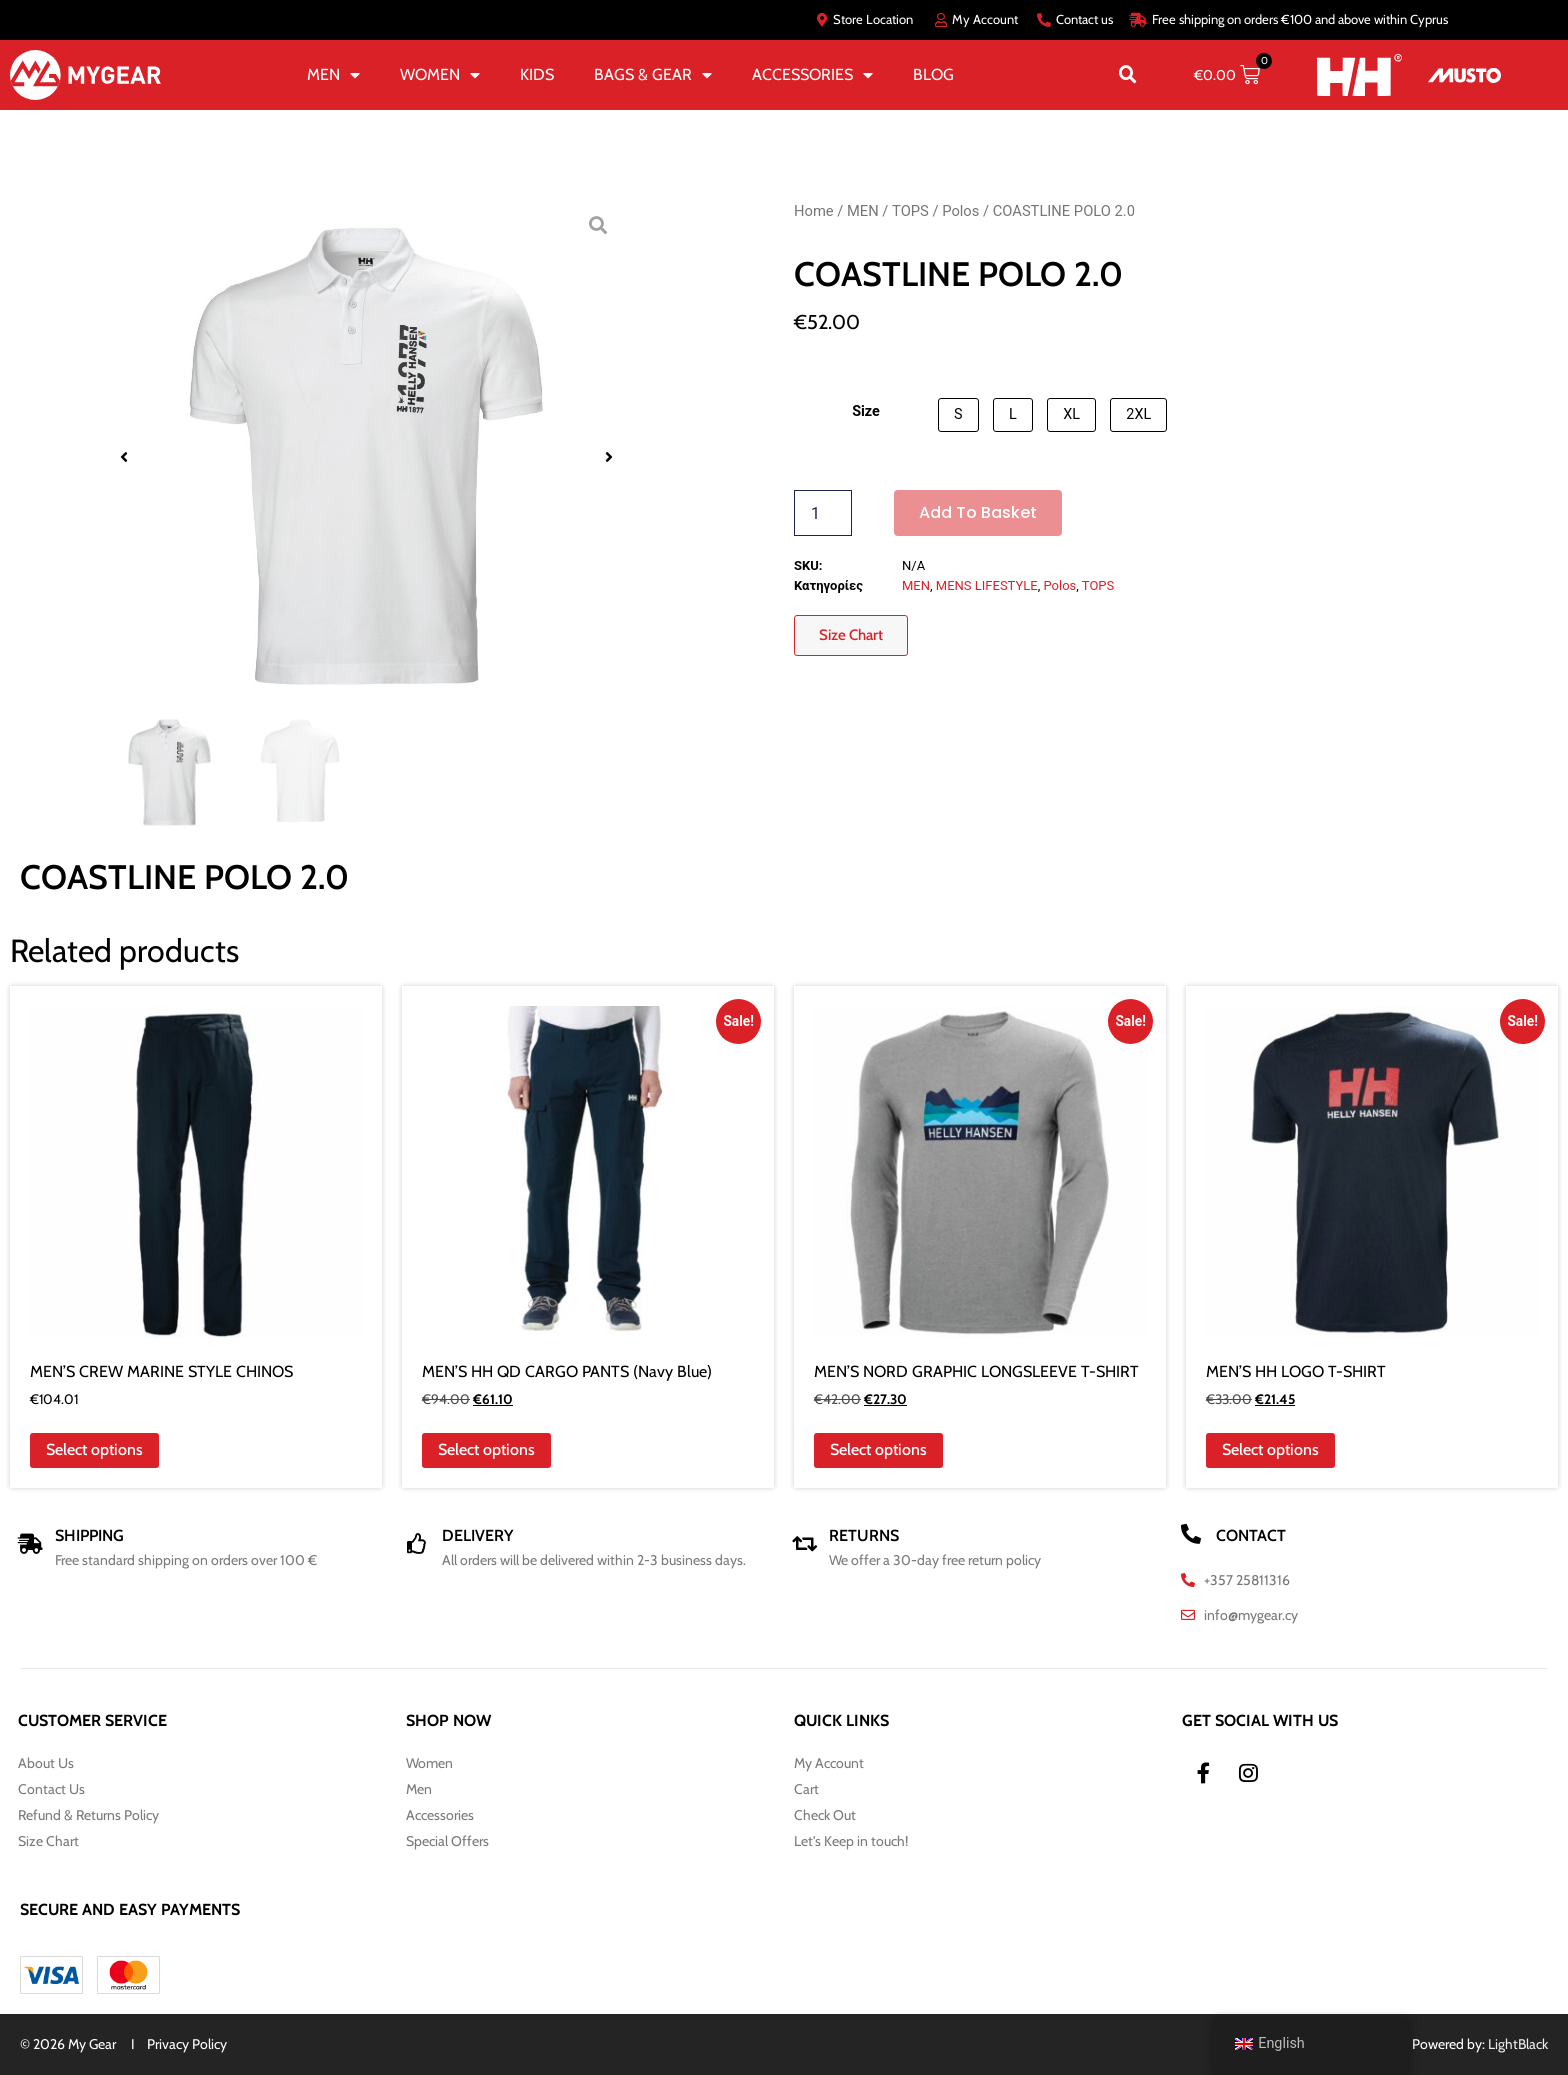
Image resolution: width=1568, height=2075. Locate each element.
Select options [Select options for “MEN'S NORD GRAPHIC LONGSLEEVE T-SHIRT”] (878, 1449)
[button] (1128, 75)
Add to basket (978, 512)
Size (866, 412)
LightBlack (1518, 2044)
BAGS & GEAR (653, 75)
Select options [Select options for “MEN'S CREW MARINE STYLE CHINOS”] (94, 1449)
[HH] (1359, 75)
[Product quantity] (823, 513)
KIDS (537, 74)
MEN (333, 75)
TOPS (910, 211)
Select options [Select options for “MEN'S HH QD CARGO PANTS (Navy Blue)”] (486, 1449)
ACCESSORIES (812, 75)
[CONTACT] (1191, 1534)
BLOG (933, 74)
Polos (960, 211)
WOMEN (440, 75)
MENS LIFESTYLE (987, 585)
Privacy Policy (187, 2044)
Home (814, 211)
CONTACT (1251, 1535)
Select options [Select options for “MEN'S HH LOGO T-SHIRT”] (1270, 1449)
